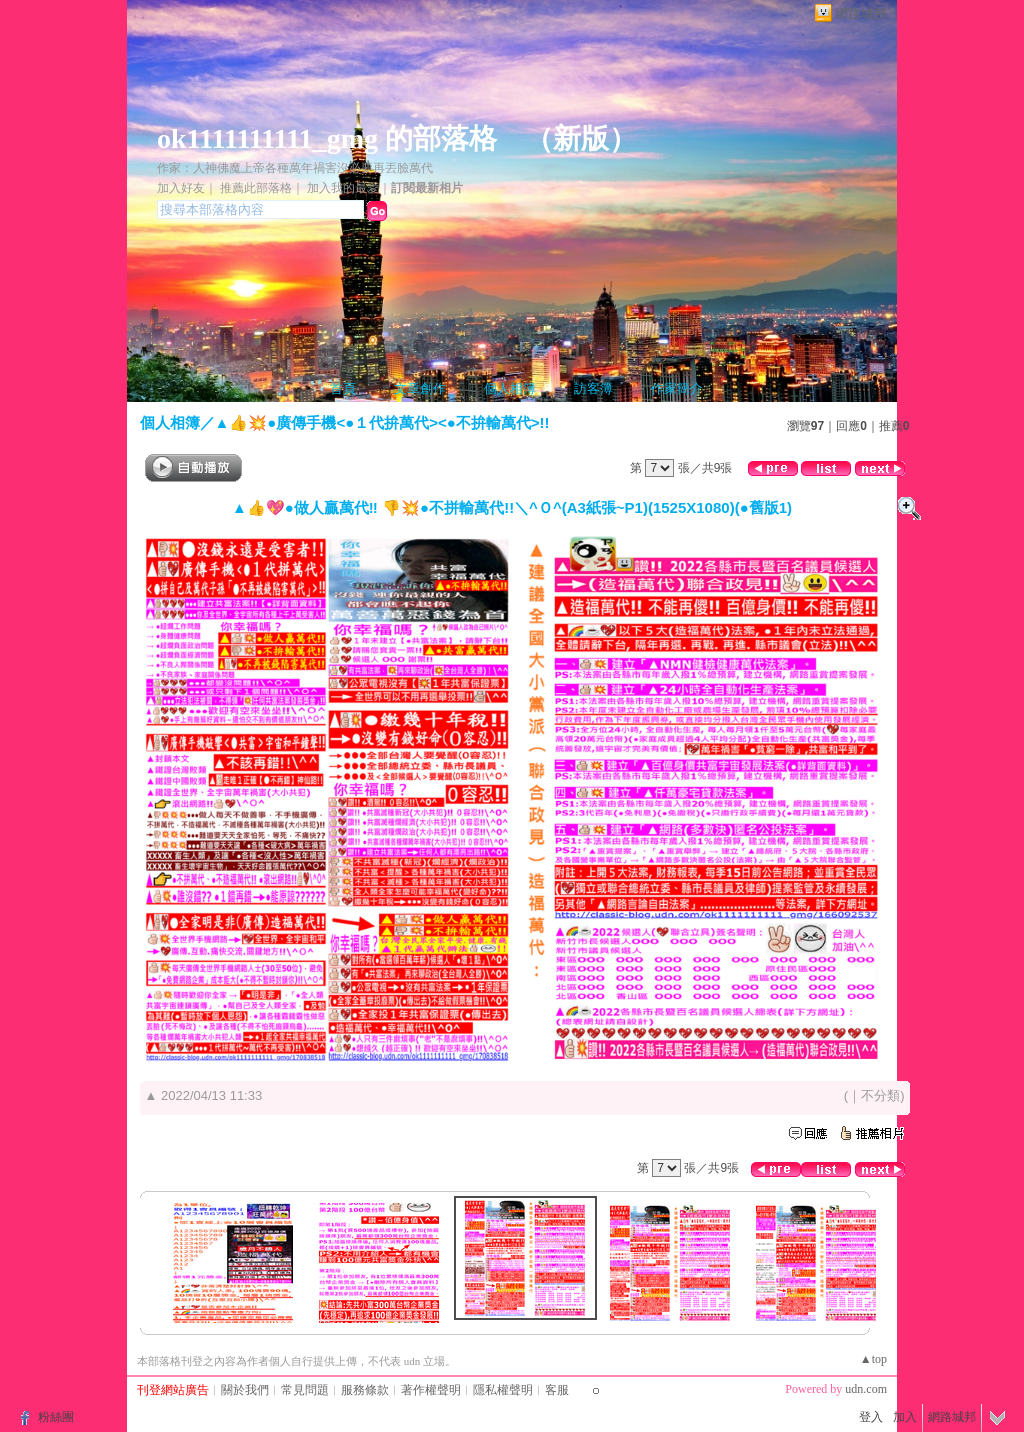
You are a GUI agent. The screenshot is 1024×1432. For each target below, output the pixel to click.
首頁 (343, 388)
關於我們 (245, 1390)
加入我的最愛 (343, 188)
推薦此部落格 (256, 188)
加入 (905, 1417)
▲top (873, 1359)
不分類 (880, 1095)
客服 (557, 1390)
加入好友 (181, 188)
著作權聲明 (431, 1390)
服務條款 (365, 1390)
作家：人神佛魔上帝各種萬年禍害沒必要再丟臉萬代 (295, 168)
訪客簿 (593, 388)
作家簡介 (677, 388)
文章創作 (420, 388)
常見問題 (305, 1390)
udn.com (866, 1389)
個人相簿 (510, 388)
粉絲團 (56, 1417)
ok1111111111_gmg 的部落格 (327, 138)
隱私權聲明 (503, 1390)
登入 (871, 1417)
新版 (581, 138)
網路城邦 (861, 13)
